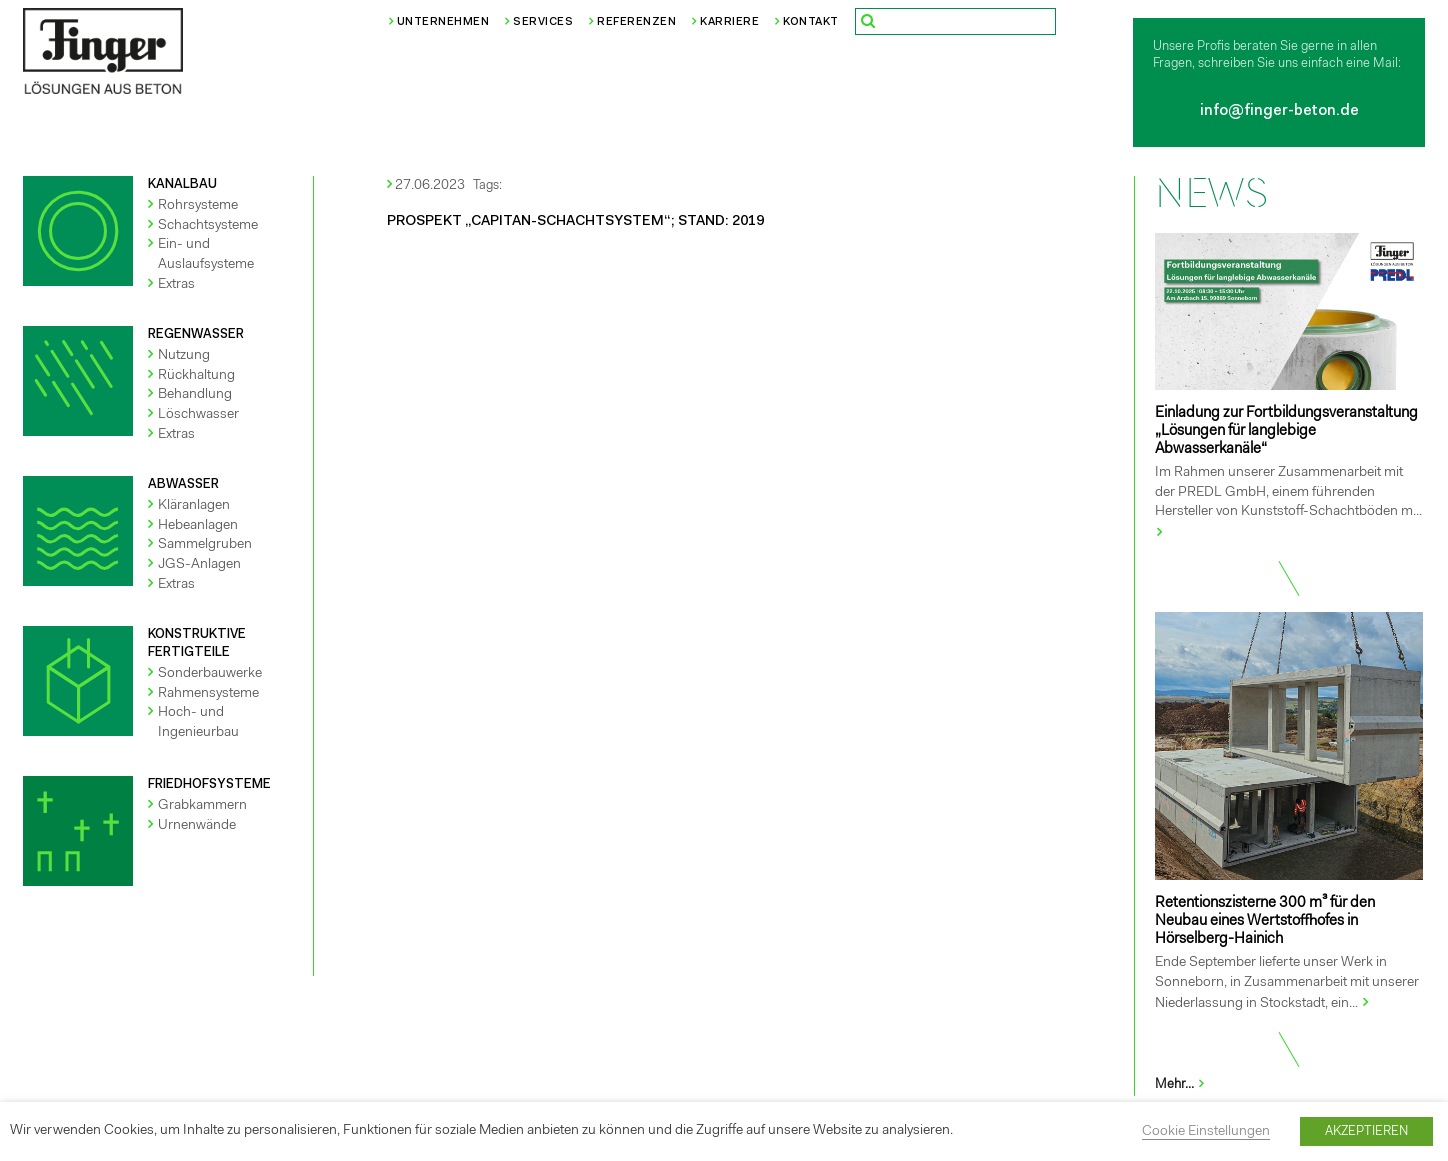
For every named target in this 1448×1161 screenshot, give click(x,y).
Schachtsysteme (208, 226)
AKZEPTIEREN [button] (1366, 1131)
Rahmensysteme (208, 694)
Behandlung (195, 395)
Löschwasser (198, 415)
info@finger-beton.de (1279, 111)
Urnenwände (197, 826)
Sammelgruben (205, 545)
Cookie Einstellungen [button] (1206, 1132)
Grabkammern (202, 806)
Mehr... (1180, 1084)
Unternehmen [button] (443, 22)
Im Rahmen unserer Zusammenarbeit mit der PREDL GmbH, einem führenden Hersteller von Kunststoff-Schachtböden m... (1288, 492)
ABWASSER (183, 484)
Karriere (729, 22)
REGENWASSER (196, 334)
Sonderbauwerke (210, 674)
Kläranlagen (194, 506)
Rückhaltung (196, 376)
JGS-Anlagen (199, 565)
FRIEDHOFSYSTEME (209, 784)
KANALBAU (182, 184)
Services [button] (543, 22)
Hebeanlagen (198, 526)
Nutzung (184, 356)
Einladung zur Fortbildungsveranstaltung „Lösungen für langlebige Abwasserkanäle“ (1286, 431)
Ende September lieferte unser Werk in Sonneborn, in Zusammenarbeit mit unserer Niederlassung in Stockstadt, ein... (1287, 983)
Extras (176, 285)
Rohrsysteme (198, 206)
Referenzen (636, 22)
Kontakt (811, 22)
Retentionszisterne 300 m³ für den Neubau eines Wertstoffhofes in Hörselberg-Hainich (1265, 921)
